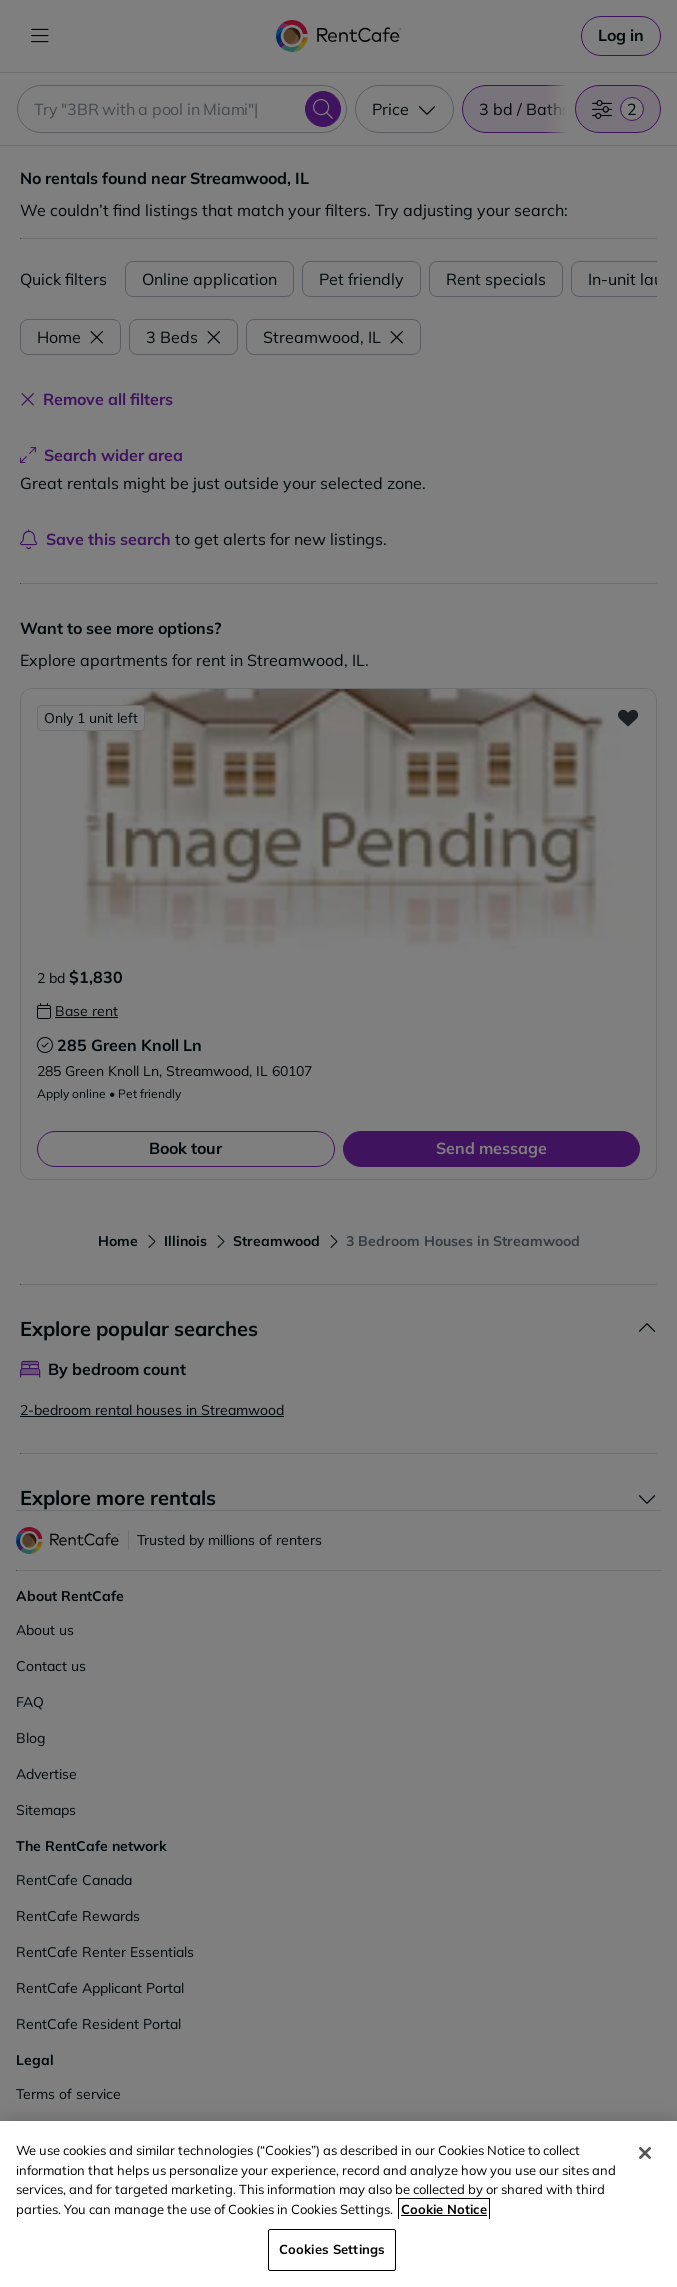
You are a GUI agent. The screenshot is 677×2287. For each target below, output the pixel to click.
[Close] (645, 2153)
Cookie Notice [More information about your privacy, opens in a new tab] (444, 2209)
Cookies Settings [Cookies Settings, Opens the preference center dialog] (332, 2249)
